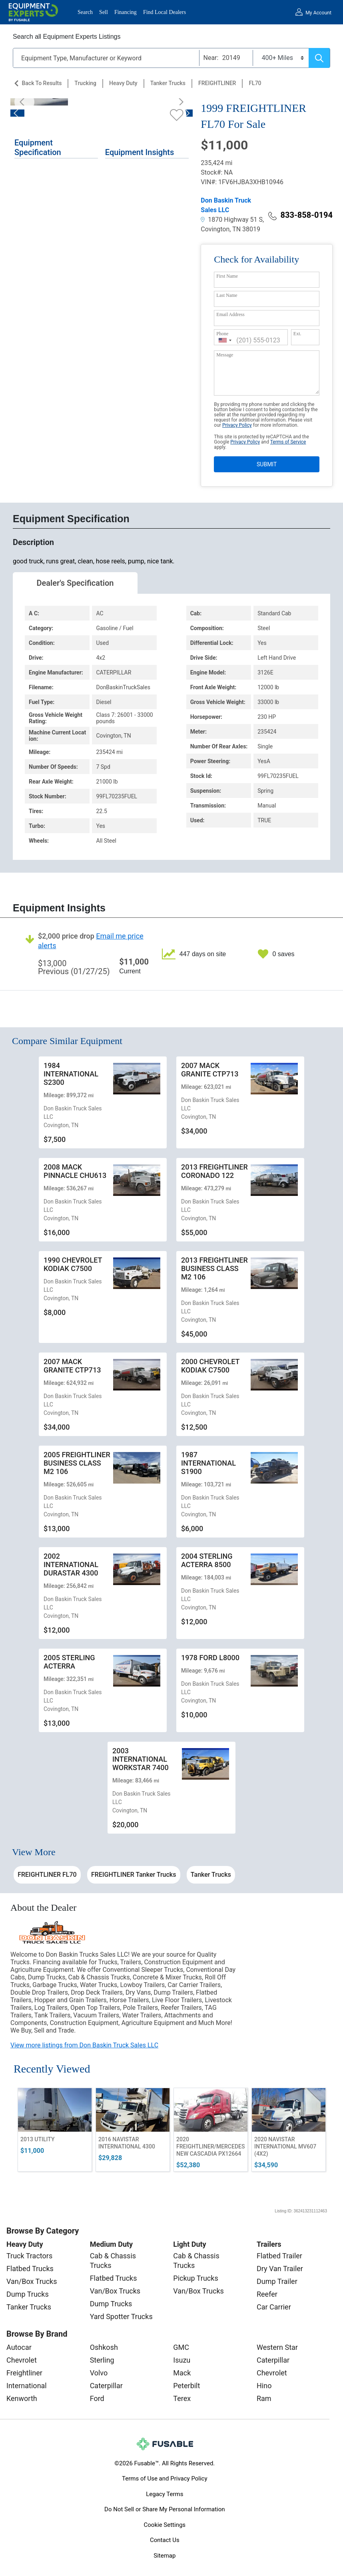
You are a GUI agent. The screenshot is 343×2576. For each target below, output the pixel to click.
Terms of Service (288, 442)
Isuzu (181, 2360)
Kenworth (21, 2398)
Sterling (102, 2360)
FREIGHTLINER (217, 83)
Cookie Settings (165, 2524)
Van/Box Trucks (31, 2281)
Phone (222, 333)
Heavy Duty (123, 83)
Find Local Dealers (164, 12)
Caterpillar (106, 2385)
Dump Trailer (277, 2281)
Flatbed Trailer (279, 2256)
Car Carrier (274, 2307)
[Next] (179, 102)
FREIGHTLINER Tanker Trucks (133, 1874)
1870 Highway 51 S (232, 219)
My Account (318, 13)
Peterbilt (186, 2385)
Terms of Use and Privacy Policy (164, 2478)
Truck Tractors (29, 2256)
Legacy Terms (164, 2494)
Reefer (267, 2294)
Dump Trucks (27, 2294)
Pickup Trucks (195, 2278)
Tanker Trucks (167, 83)
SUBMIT (267, 464)
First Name (227, 276)
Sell (103, 12)
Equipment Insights (139, 152)
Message (224, 355)
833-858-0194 (300, 215)
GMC (181, 2347)
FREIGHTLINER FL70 (47, 1874)
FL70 (255, 83)
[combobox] (225, 340)
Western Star (277, 2347)
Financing (125, 12)
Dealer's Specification (75, 583)
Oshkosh (104, 2347)
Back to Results (42, 83)
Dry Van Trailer (280, 2268)
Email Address (230, 314)
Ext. (297, 333)
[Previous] (24, 102)
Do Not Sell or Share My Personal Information (164, 2509)
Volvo (99, 2373)
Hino (264, 2385)
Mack (182, 2373)
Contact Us (164, 2540)
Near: (211, 58)
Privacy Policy (237, 425)
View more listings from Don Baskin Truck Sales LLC (84, 2045)
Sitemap (164, 2555)
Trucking (85, 83)
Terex (182, 2398)
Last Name (226, 295)
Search (85, 12)
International (26, 2385)
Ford (97, 2398)
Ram (264, 2398)
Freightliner (24, 2373)
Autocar (19, 2347)
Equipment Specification (37, 147)
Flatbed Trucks (30, 2268)
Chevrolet (21, 2360)
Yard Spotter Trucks (121, 2316)
